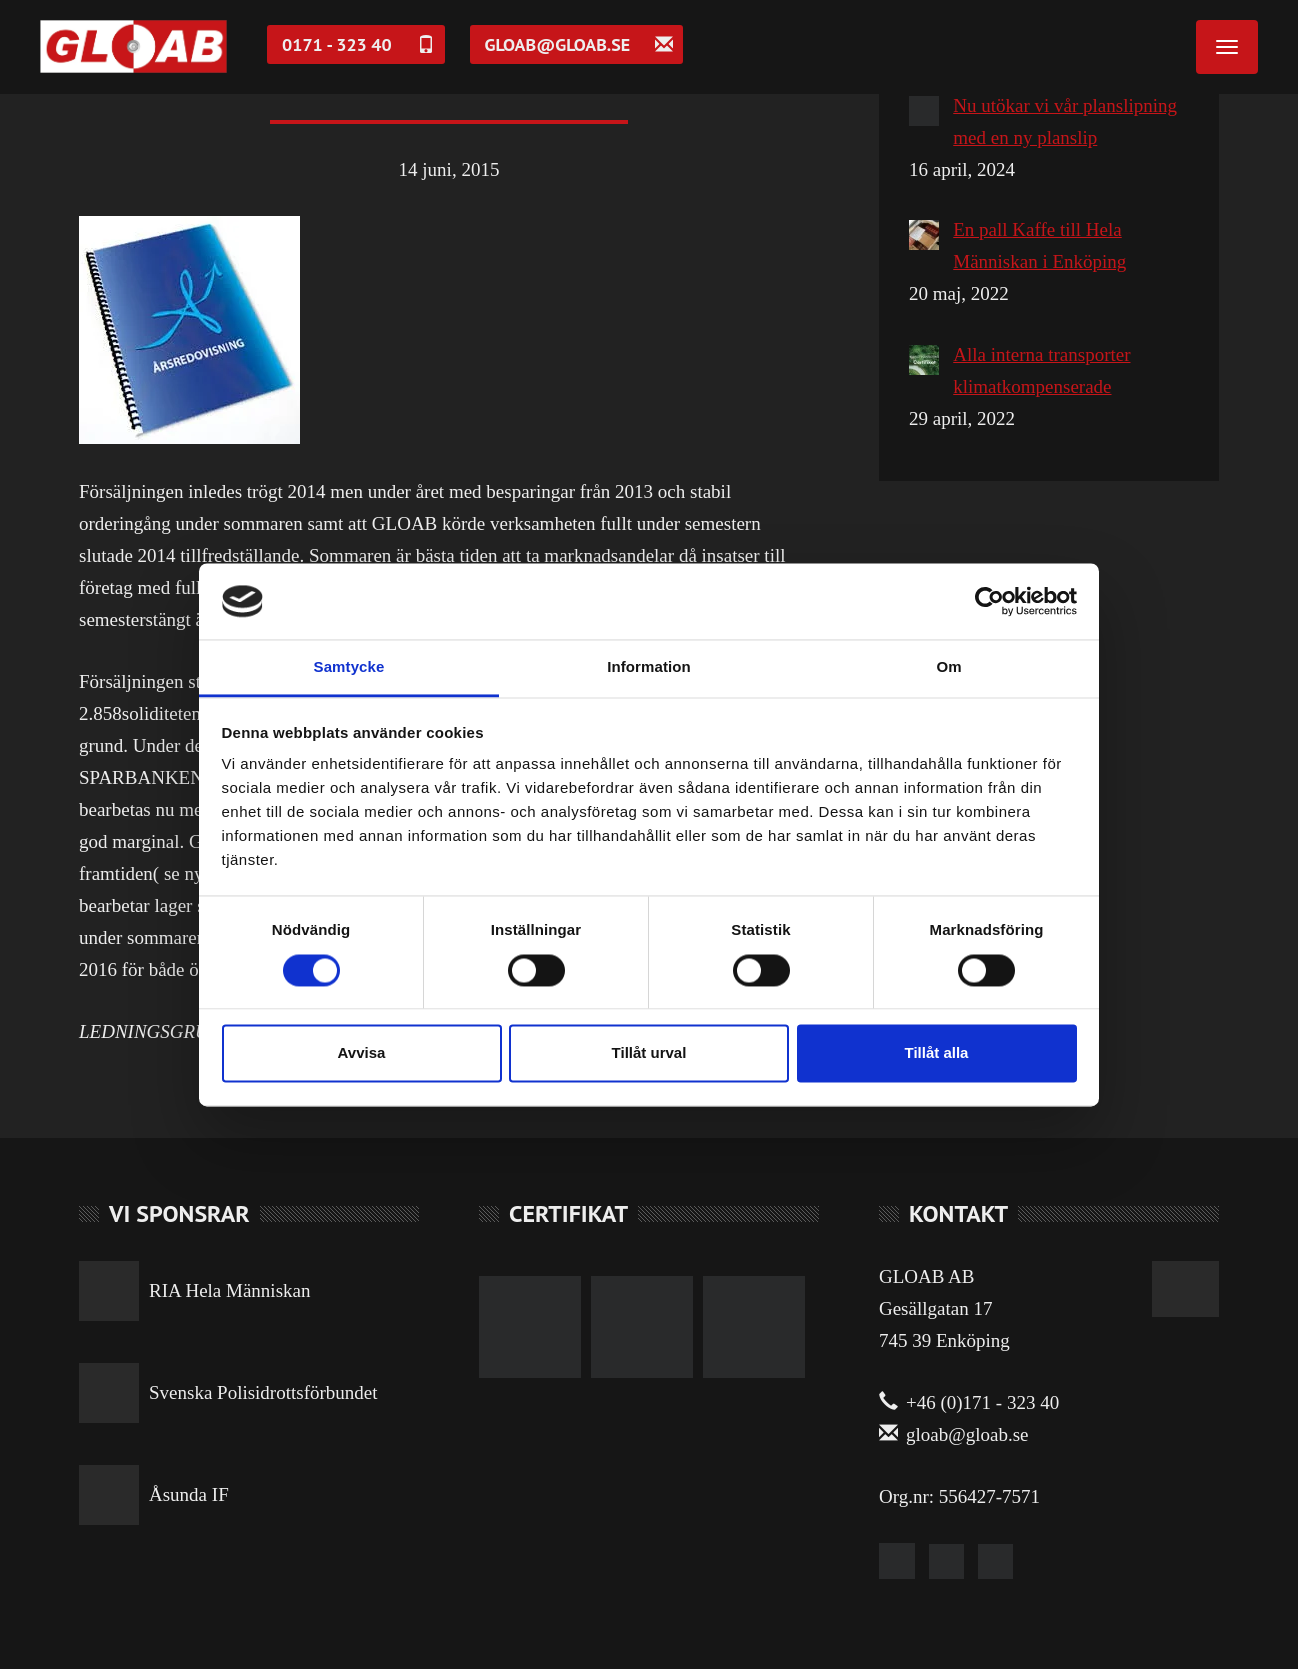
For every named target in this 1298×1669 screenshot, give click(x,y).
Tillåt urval (649, 1053)
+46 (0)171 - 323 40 (969, 1402)
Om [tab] (948, 667)
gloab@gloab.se (954, 1434)
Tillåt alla (937, 1053)
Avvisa (362, 1053)
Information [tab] (649, 667)
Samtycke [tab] (349, 667)
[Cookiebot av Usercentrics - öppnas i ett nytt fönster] (989, 601)
